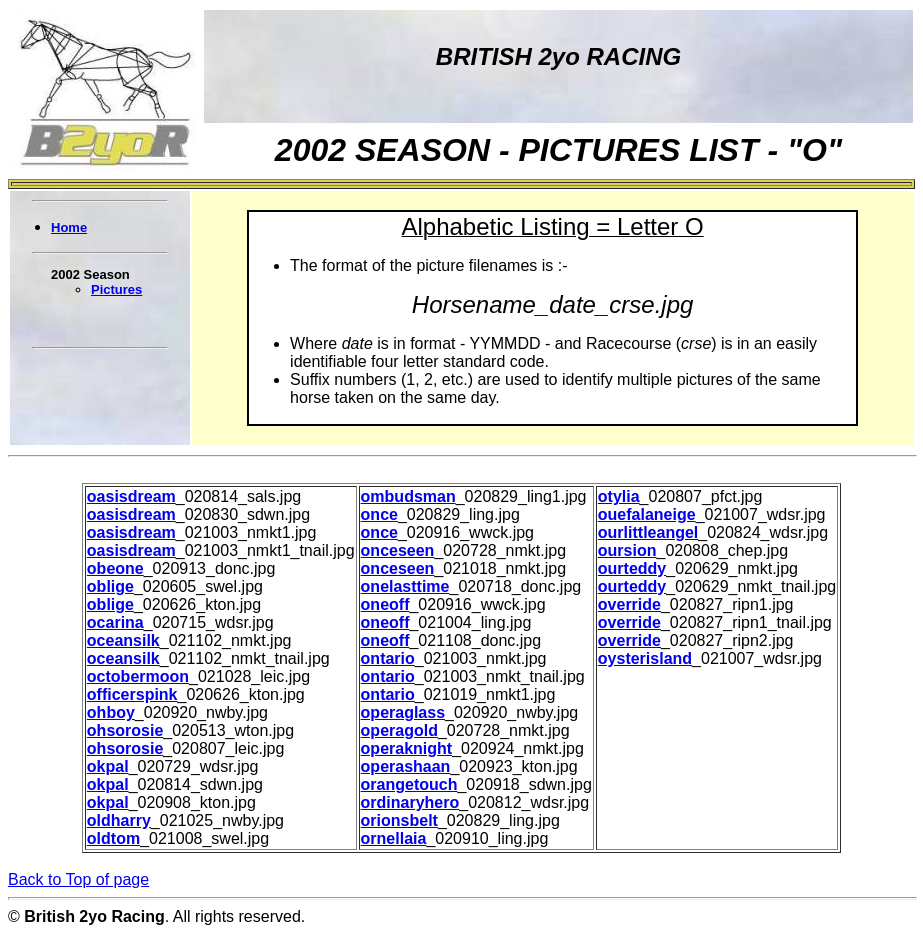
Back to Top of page (78, 879)
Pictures (116, 289)
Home (69, 227)
